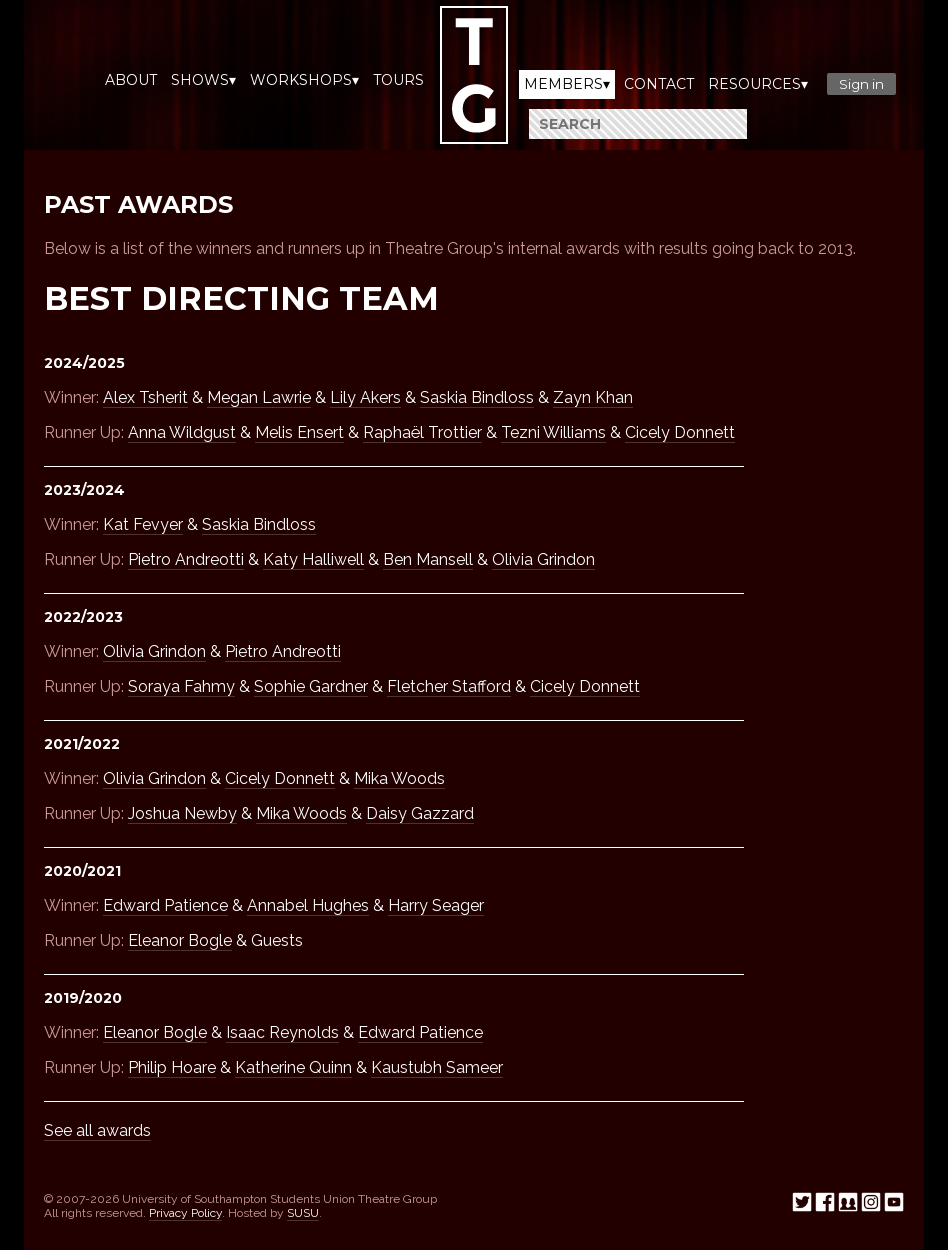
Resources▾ (758, 84)
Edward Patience (165, 905)
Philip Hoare (172, 1067)
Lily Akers (365, 397)
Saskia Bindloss (477, 397)
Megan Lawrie (259, 397)
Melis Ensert (299, 432)
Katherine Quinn (293, 1067)
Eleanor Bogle (180, 940)
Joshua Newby (182, 813)
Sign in (861, 84)
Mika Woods (399, 778)
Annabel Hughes (308, 905)
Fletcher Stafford (449, 686)
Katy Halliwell (313, 559)
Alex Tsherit (145, 397)
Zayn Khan (593, 397)
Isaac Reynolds (282, 1032)
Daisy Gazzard (420, 813)
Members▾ (567, 84)
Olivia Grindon (543, 559)
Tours (398, 80)
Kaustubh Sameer (437, 1067)
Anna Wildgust (182, 432)
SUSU (303, 1213)
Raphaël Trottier (422, 432)
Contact (659, 84)
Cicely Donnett (680, 432)
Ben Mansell (428, 559)
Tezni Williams (553, 432)
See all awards (97, 1130)
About (131, 80)
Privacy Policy (185, 1213)
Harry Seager (436, 905)
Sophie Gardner (311, 686)
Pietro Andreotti (186, 559)
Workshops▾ (304, 80)
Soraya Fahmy (181, 686)
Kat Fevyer (143, 524)
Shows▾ (203, 80)
